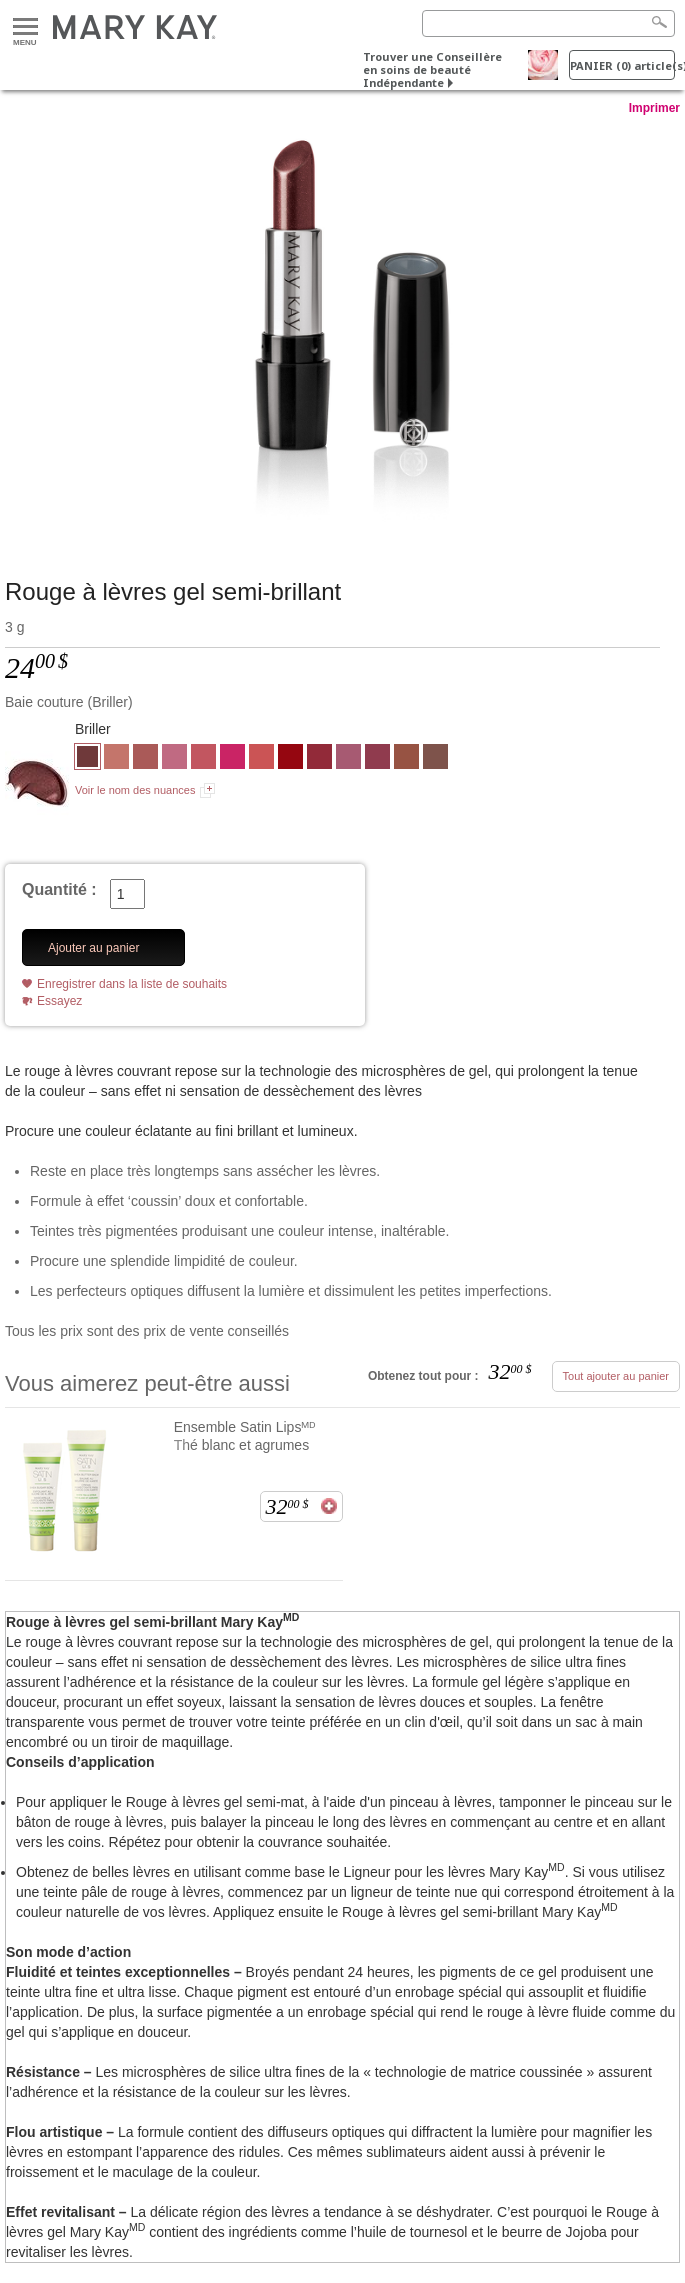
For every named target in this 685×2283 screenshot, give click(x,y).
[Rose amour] (174, 759)
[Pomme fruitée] (377, 759)
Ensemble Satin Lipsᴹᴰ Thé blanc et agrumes (245, 1436)
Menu (25, 27)
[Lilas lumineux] (348, 759)
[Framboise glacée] (203, 759)
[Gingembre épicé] (406, 759)
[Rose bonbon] (232, 759)
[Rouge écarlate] (319, 759)
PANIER (622, 65)
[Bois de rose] (145, 759)
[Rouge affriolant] (290, 759)
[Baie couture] (342, 327)
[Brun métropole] (435, 759)
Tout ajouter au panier (616, 1376)
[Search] (548, 23)
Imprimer (654, 108)
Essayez (59, 1001)
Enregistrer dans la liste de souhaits (132, 984)
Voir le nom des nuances (135, 790)
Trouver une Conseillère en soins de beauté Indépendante (432, 69)
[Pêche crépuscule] (261, 759)
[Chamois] (116, 759)
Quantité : (59, 889)
